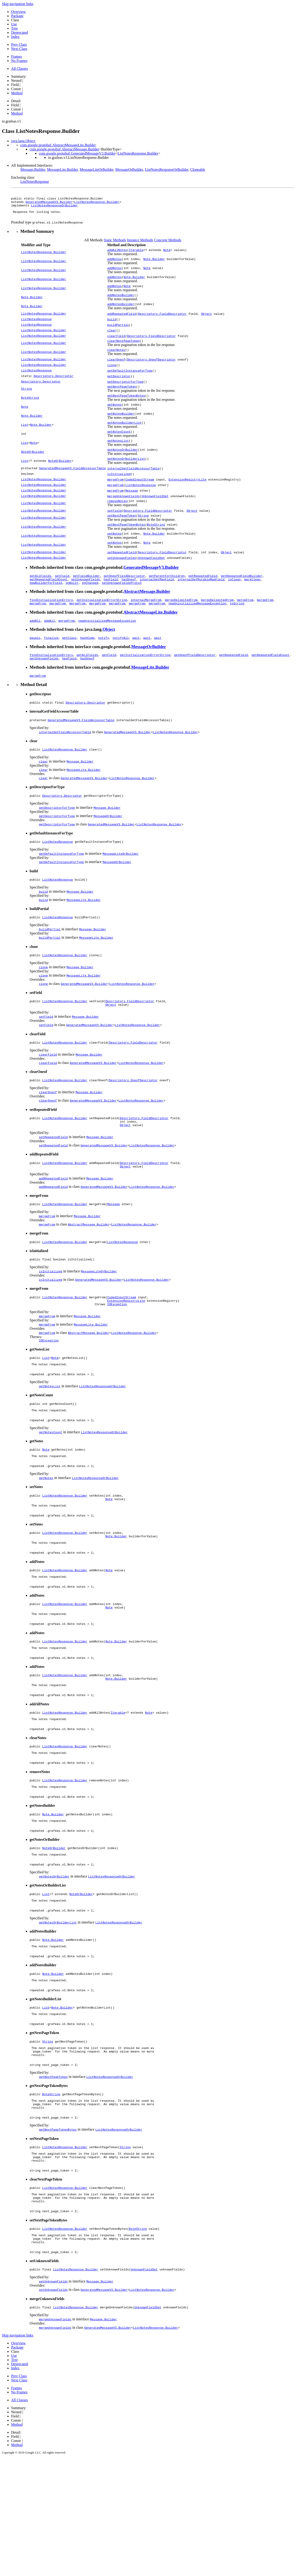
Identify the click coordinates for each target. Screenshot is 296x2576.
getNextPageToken (121, 397)
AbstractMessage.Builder (146, 612)
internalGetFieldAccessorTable (133, 484)
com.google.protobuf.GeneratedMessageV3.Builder (77, 153)
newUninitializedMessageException (197, 626)
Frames (16, 56)
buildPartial (118, 333)
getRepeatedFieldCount (49, 600)
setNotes (114, 552)
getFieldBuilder (86, 596)
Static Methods (115, 243)
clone (111, 375)
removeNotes (117, 517)
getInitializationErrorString (102, 622)
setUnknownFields (121, 577)
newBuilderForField (46, 604)
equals (35, 662)
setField (114, 527)
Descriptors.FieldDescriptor (162, 322)
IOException (117, 1346)
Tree (14, 28)
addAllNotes (117, 254)
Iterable (136, 254)
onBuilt (72, 604)
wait (136, 662)
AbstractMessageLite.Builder (150, 635)
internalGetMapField (157, 600)
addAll (35, 644)
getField (62, 596)
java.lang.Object (23, 141)
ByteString (30, 409)
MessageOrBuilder (129, 170)
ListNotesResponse (34, 182)
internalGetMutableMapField (201, 600)
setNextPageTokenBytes (126, 542)
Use (14, 24)
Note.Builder (154, 264)
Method (17, 93)
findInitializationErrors (51, 622)
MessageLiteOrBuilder (96, 170)
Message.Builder (32, 170)
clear (111, 339)
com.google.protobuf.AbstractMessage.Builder (64, 149)
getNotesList (118, 455)
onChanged (90, 604)
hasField (111, 600)
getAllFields (40, 596)
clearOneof (116, 369)
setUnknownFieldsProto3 (122, 604)
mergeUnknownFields (123, 512)
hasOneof (129, 600)
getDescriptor (119, 386)
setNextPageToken (121, 533)
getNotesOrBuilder (122, 465)
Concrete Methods (167, 243)
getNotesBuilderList (124, 436)
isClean (234, 600)
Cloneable (197, 170)
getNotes (114, 416)
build (111, 327)
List (24, 438)
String (26, 399)
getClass (69, 662)
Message (131, 506)
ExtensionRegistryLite (188, 495)
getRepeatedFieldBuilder (241, 596)
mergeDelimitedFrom (181, 622)
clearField (116, 344)
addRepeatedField (121, 322)
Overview (18, 12)
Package (17, 16)
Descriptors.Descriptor (54, 386)
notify (103, 662)
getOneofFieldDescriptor (124, 596)
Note (166, 254)
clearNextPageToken (123, 350)
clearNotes (116, 359)
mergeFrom (115, 495)
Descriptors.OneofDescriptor (151, 369)
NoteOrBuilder (32, 467)
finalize (51, 662)
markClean (252, 600)
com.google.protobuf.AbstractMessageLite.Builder (58, 145)
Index (15, 37)
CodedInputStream (139, 495)
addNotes (114, 264)
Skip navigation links (17, 4)
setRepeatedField (121, 572)
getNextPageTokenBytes (126, 406)
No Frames (19, 61)
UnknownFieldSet (155, 512)
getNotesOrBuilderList (126, 474)
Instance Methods (140, 243)
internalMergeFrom (146, 622)
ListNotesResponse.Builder (138, 153)
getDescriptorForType (125, 391)
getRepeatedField (202, 596)
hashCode (87, 662)
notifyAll (121, 662)
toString (237, 626)
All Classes (19, 68)
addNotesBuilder (120, 302)
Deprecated (19, 32)
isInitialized (119, 490)
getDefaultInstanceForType (129, 380)
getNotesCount (119, 445)
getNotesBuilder (120, 426)
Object (206, 322)
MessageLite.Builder (62, 170)
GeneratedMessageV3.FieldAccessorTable (72, 484)
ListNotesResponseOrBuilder (166, 170)
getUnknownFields (85, 600)
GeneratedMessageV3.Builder (48, 203)
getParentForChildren (167, 596)
